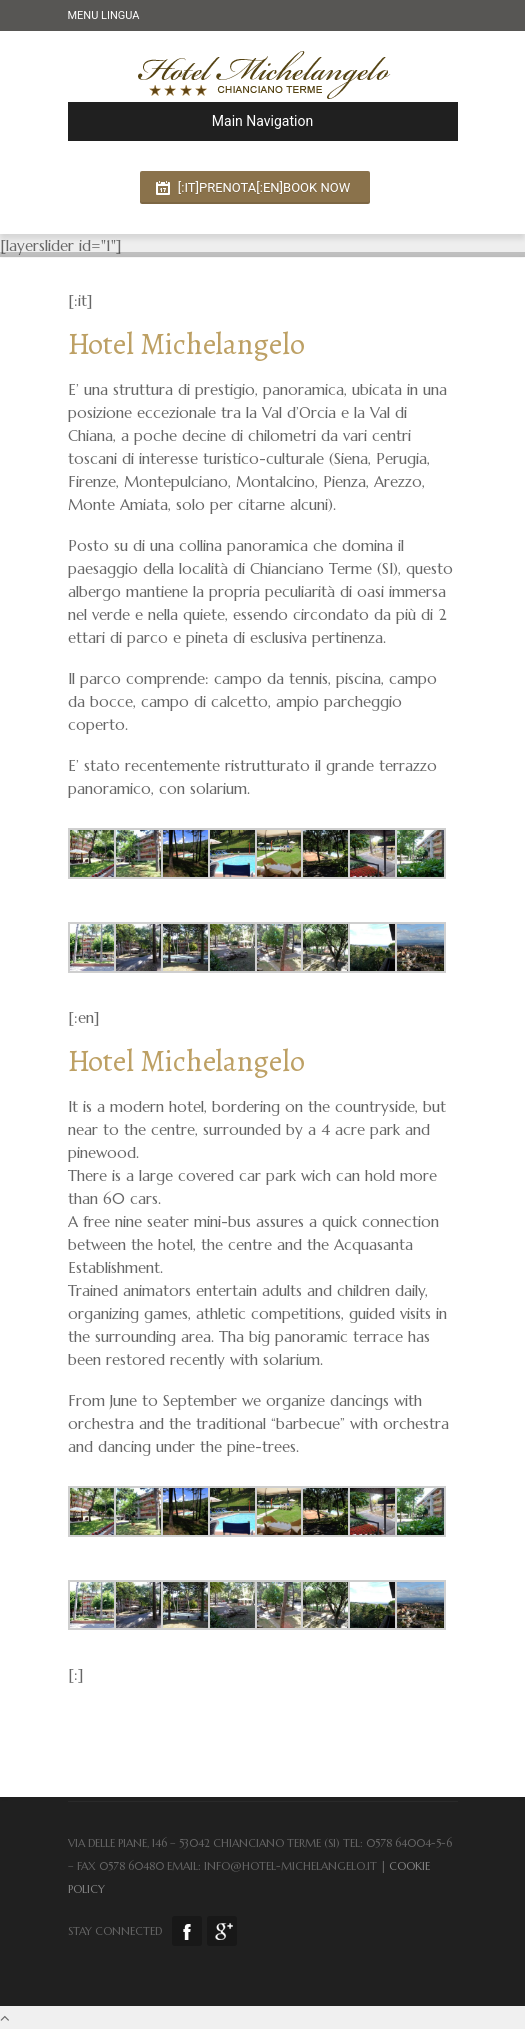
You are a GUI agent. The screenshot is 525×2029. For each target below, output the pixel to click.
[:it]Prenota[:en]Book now (264, 187)
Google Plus (222, 1931)
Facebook (187, 1931)
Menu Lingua (104, 15)
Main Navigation (199, 121)
